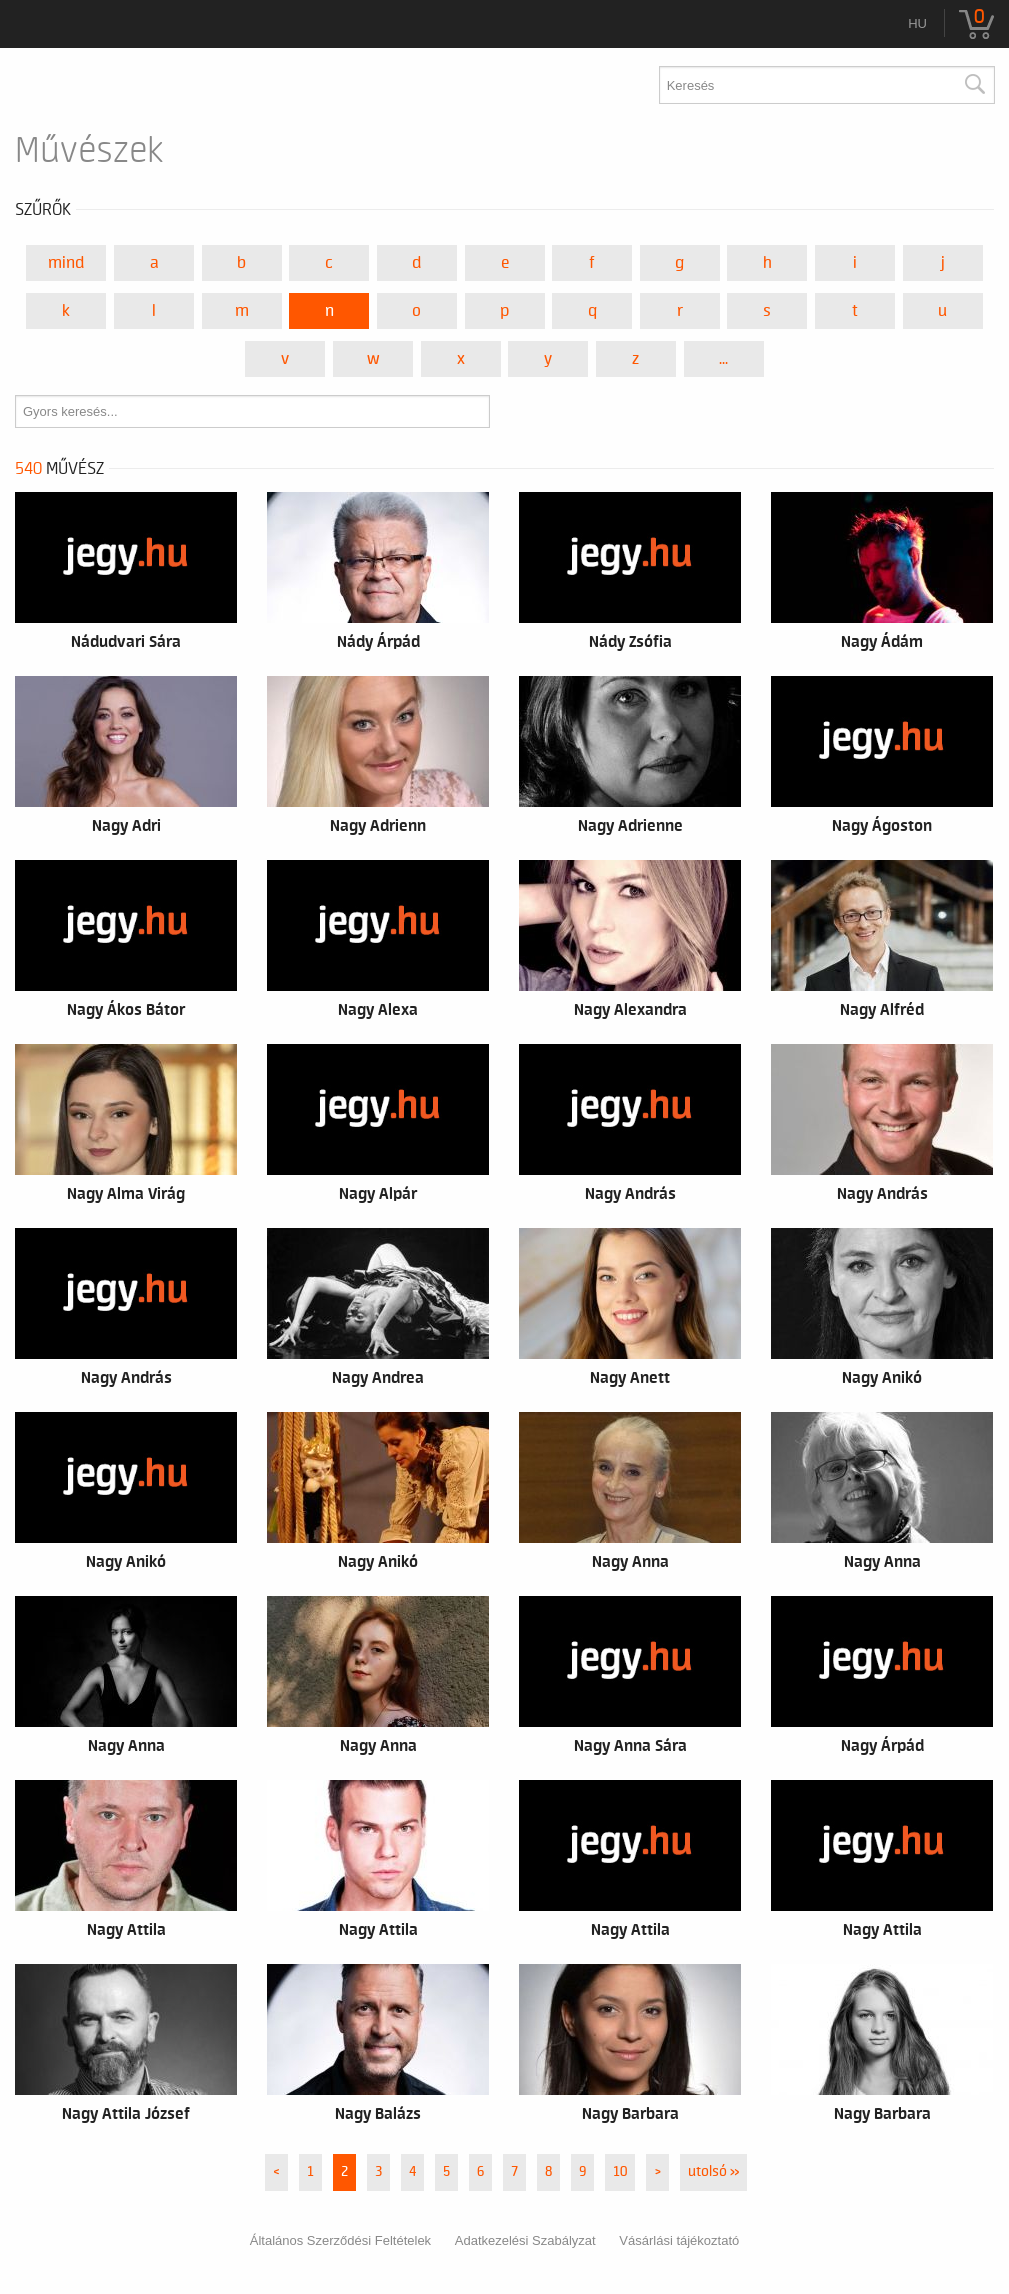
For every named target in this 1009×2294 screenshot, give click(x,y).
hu (917, 23)
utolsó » (713, 2172)
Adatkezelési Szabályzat (525, 2240)
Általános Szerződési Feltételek (340, 2240)
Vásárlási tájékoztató (679, 2240)
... (723, 359)
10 (620, 2172)
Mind (66, 263)
